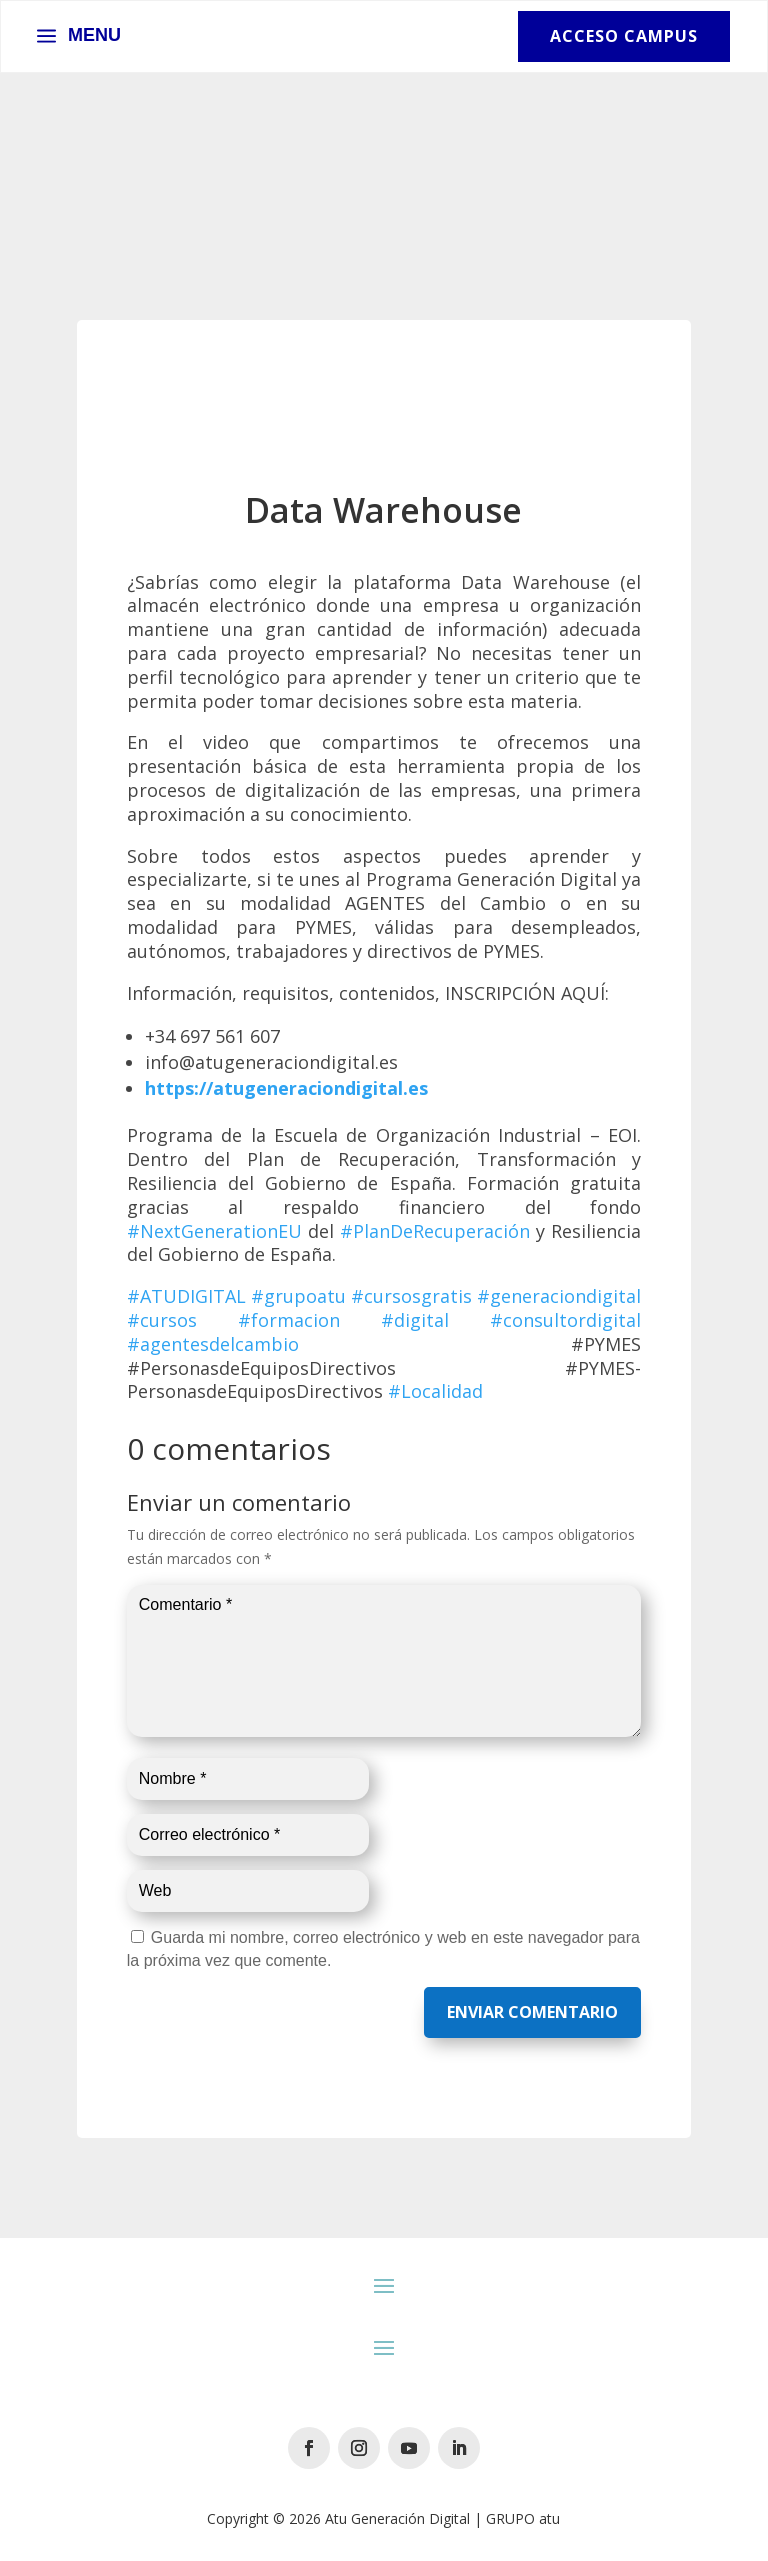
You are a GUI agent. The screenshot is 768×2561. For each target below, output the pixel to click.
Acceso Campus (624, 36)
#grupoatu (298, 1296)
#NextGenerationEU (214, 1231)
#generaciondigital (559, 1296)
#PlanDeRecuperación (435, 1231)
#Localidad (435, 1391)
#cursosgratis (411, 1296)
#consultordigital (565, 1320)
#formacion (289, 1320)
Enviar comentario (532, 2012)
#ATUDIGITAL (186, 1296)
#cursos (162, 1320)
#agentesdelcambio (213, 1344)
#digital (415, 1320)
